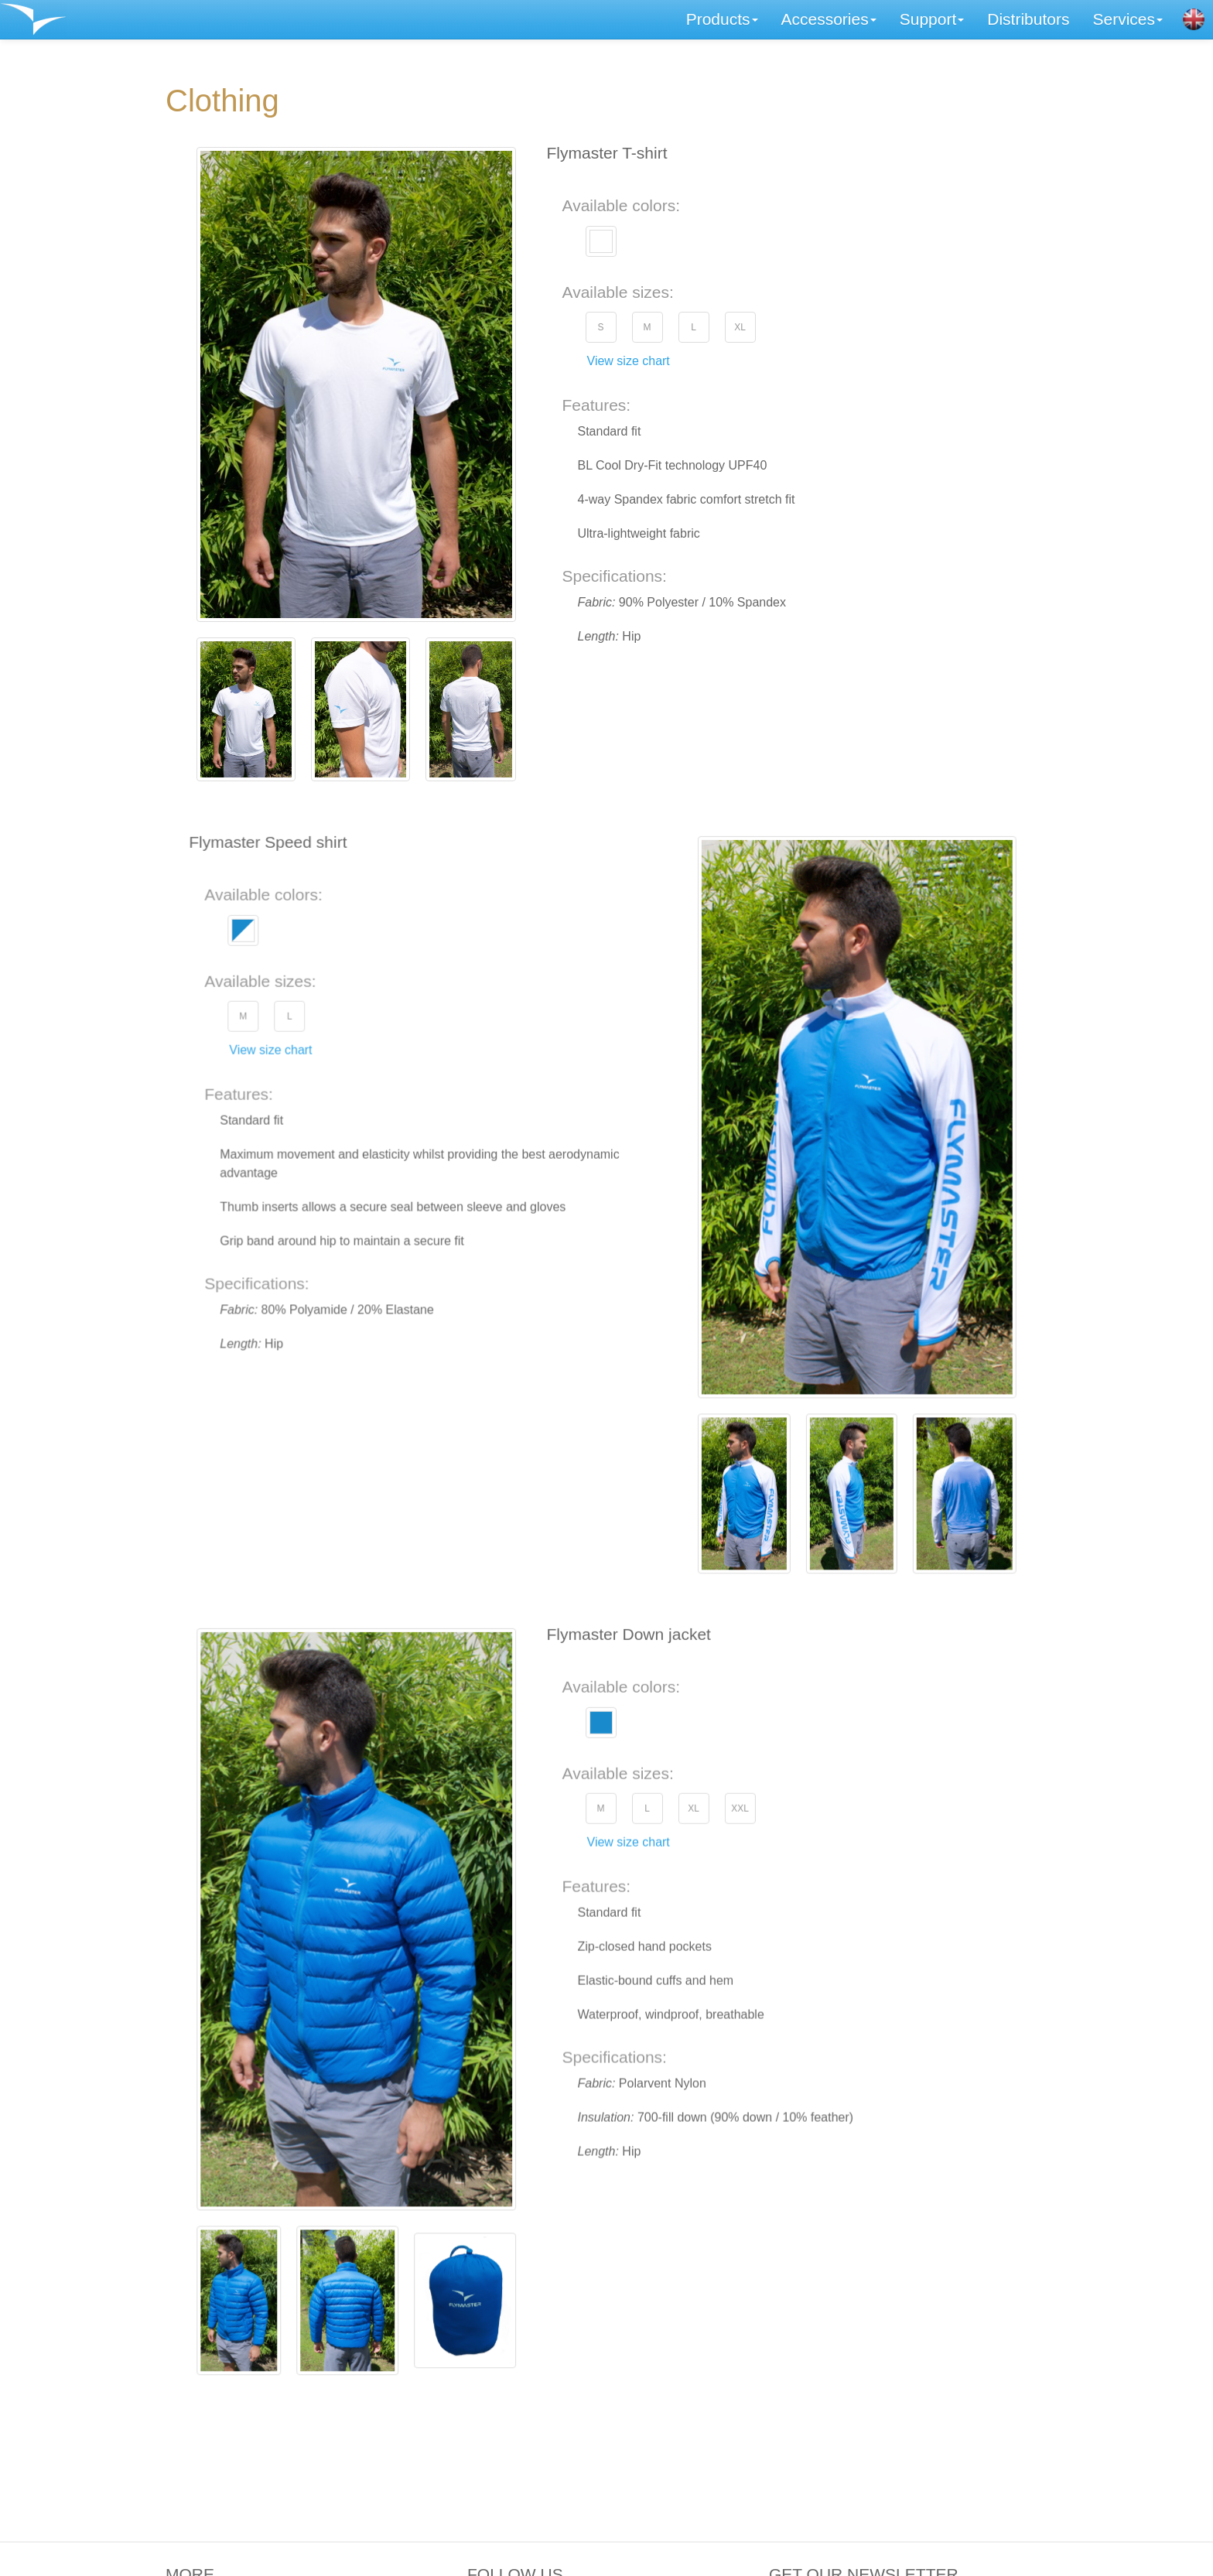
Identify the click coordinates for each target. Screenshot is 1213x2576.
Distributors (1028, 19)
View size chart (628, 360)
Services (1127, 19)
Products (722, 19)
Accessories (828, 19)
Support (932, 19)
